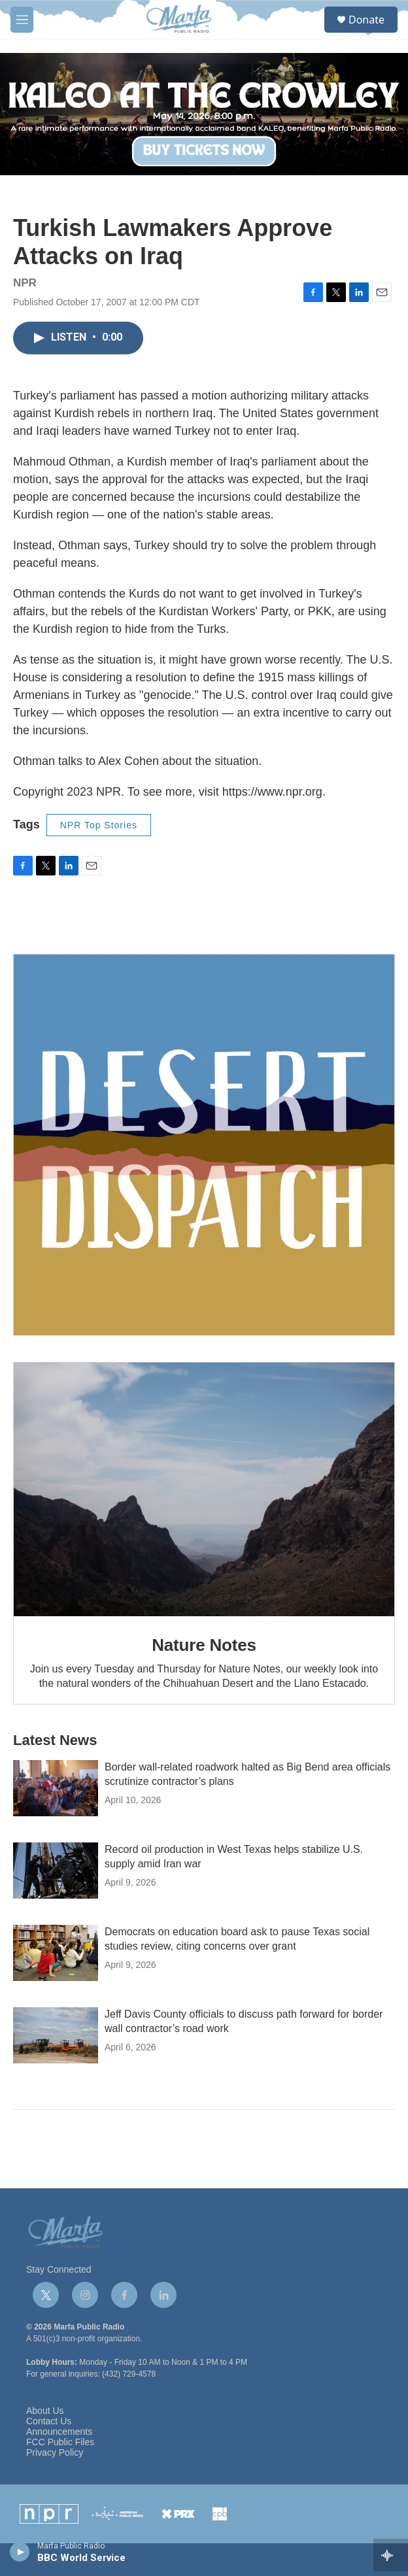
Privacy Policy (54, 2453)
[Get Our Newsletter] (204, 1145)
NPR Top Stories (98, 825)
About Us (45, 2411)
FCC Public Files (60, 2442)
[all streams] (390, 2555)
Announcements (59, 2432)
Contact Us (48, 2421)
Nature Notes (204, 1645)
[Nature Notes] (204, 1489)
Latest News (55, 1740)
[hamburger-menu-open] (21, 20)
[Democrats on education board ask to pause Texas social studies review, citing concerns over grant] (55, 1953)
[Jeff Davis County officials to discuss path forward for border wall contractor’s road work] (55, 2035)
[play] (20, 2551)
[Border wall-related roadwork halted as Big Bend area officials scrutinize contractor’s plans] (55, 1788)
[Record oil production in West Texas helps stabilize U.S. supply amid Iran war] (55, 1870)
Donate (366, 19)
